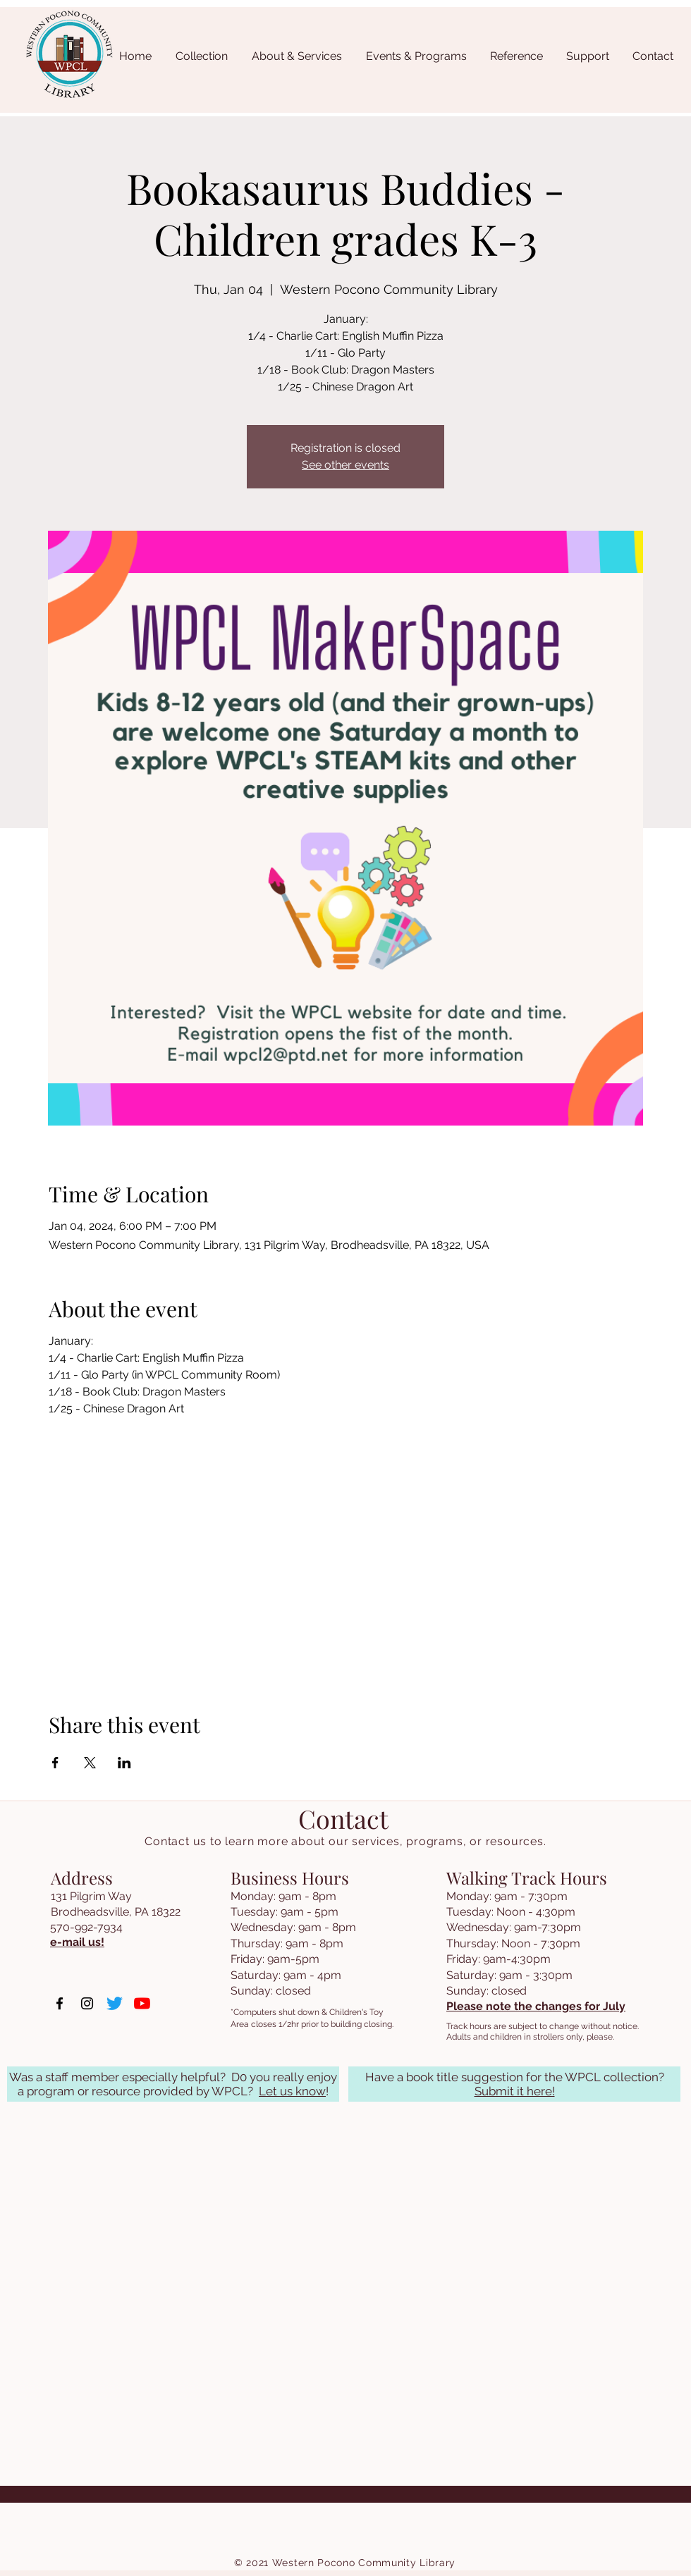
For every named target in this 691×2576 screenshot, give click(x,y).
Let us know (292, 2091)
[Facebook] (59, 2003)
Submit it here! (515, 2091)
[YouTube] (142, 2003)
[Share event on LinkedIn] (124, 1762)
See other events (345, 465)
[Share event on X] (90, 1762)
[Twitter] (114, 2003)
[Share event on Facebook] (55, 1762)
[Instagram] (87, 2003)
